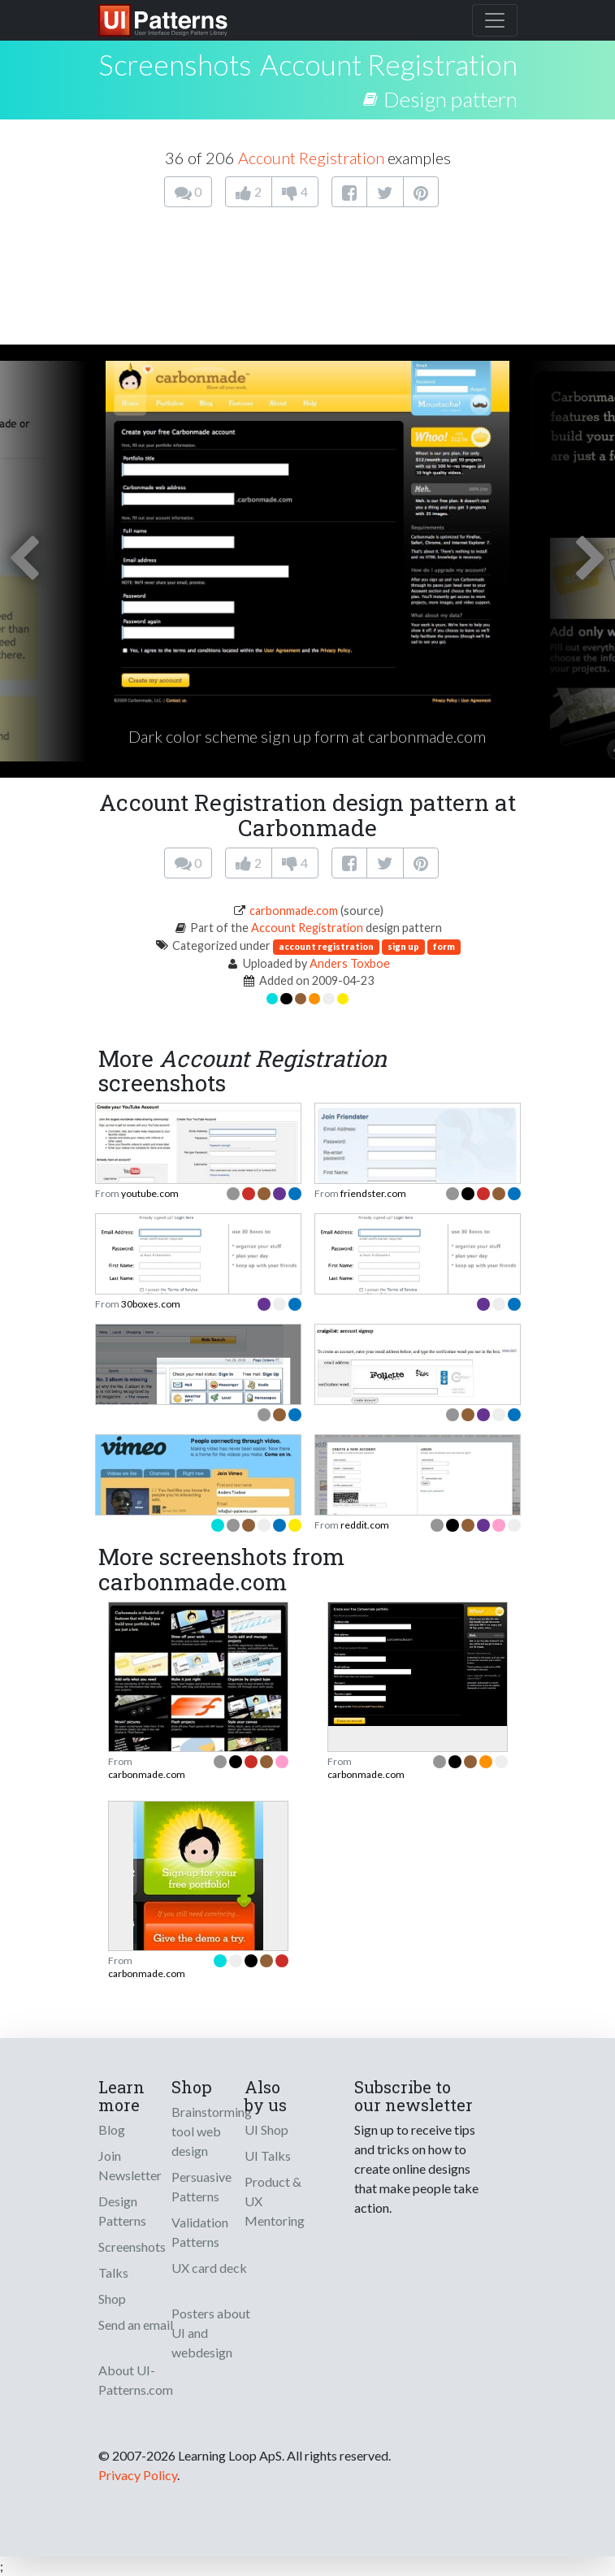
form (444, 946)
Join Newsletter (130, 2165)
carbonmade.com (293, 910)
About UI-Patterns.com (135, 2379)
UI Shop (266, 2129)
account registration (326, 946)
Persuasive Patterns (201, 2186)
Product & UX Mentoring (275, 2201)
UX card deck (209, 2267)
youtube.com (150, 1193)
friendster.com (373, 1193)
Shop (112, 2298)
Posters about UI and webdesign (210, 2332)
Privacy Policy (137, 2475)
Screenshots (132, 2246)
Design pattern (450, 99)
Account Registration (389, 64)
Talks (113, 2272)
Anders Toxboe (350, 963)
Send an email (135, 2324)
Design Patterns (122, 2210)
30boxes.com (150, 1304)
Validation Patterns (199, 2231)
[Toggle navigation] (495, 20)
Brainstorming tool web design (211, 2131)
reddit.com (364, 1525)
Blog (111, 2129)
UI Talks (268, 2155)
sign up (403, 946)
